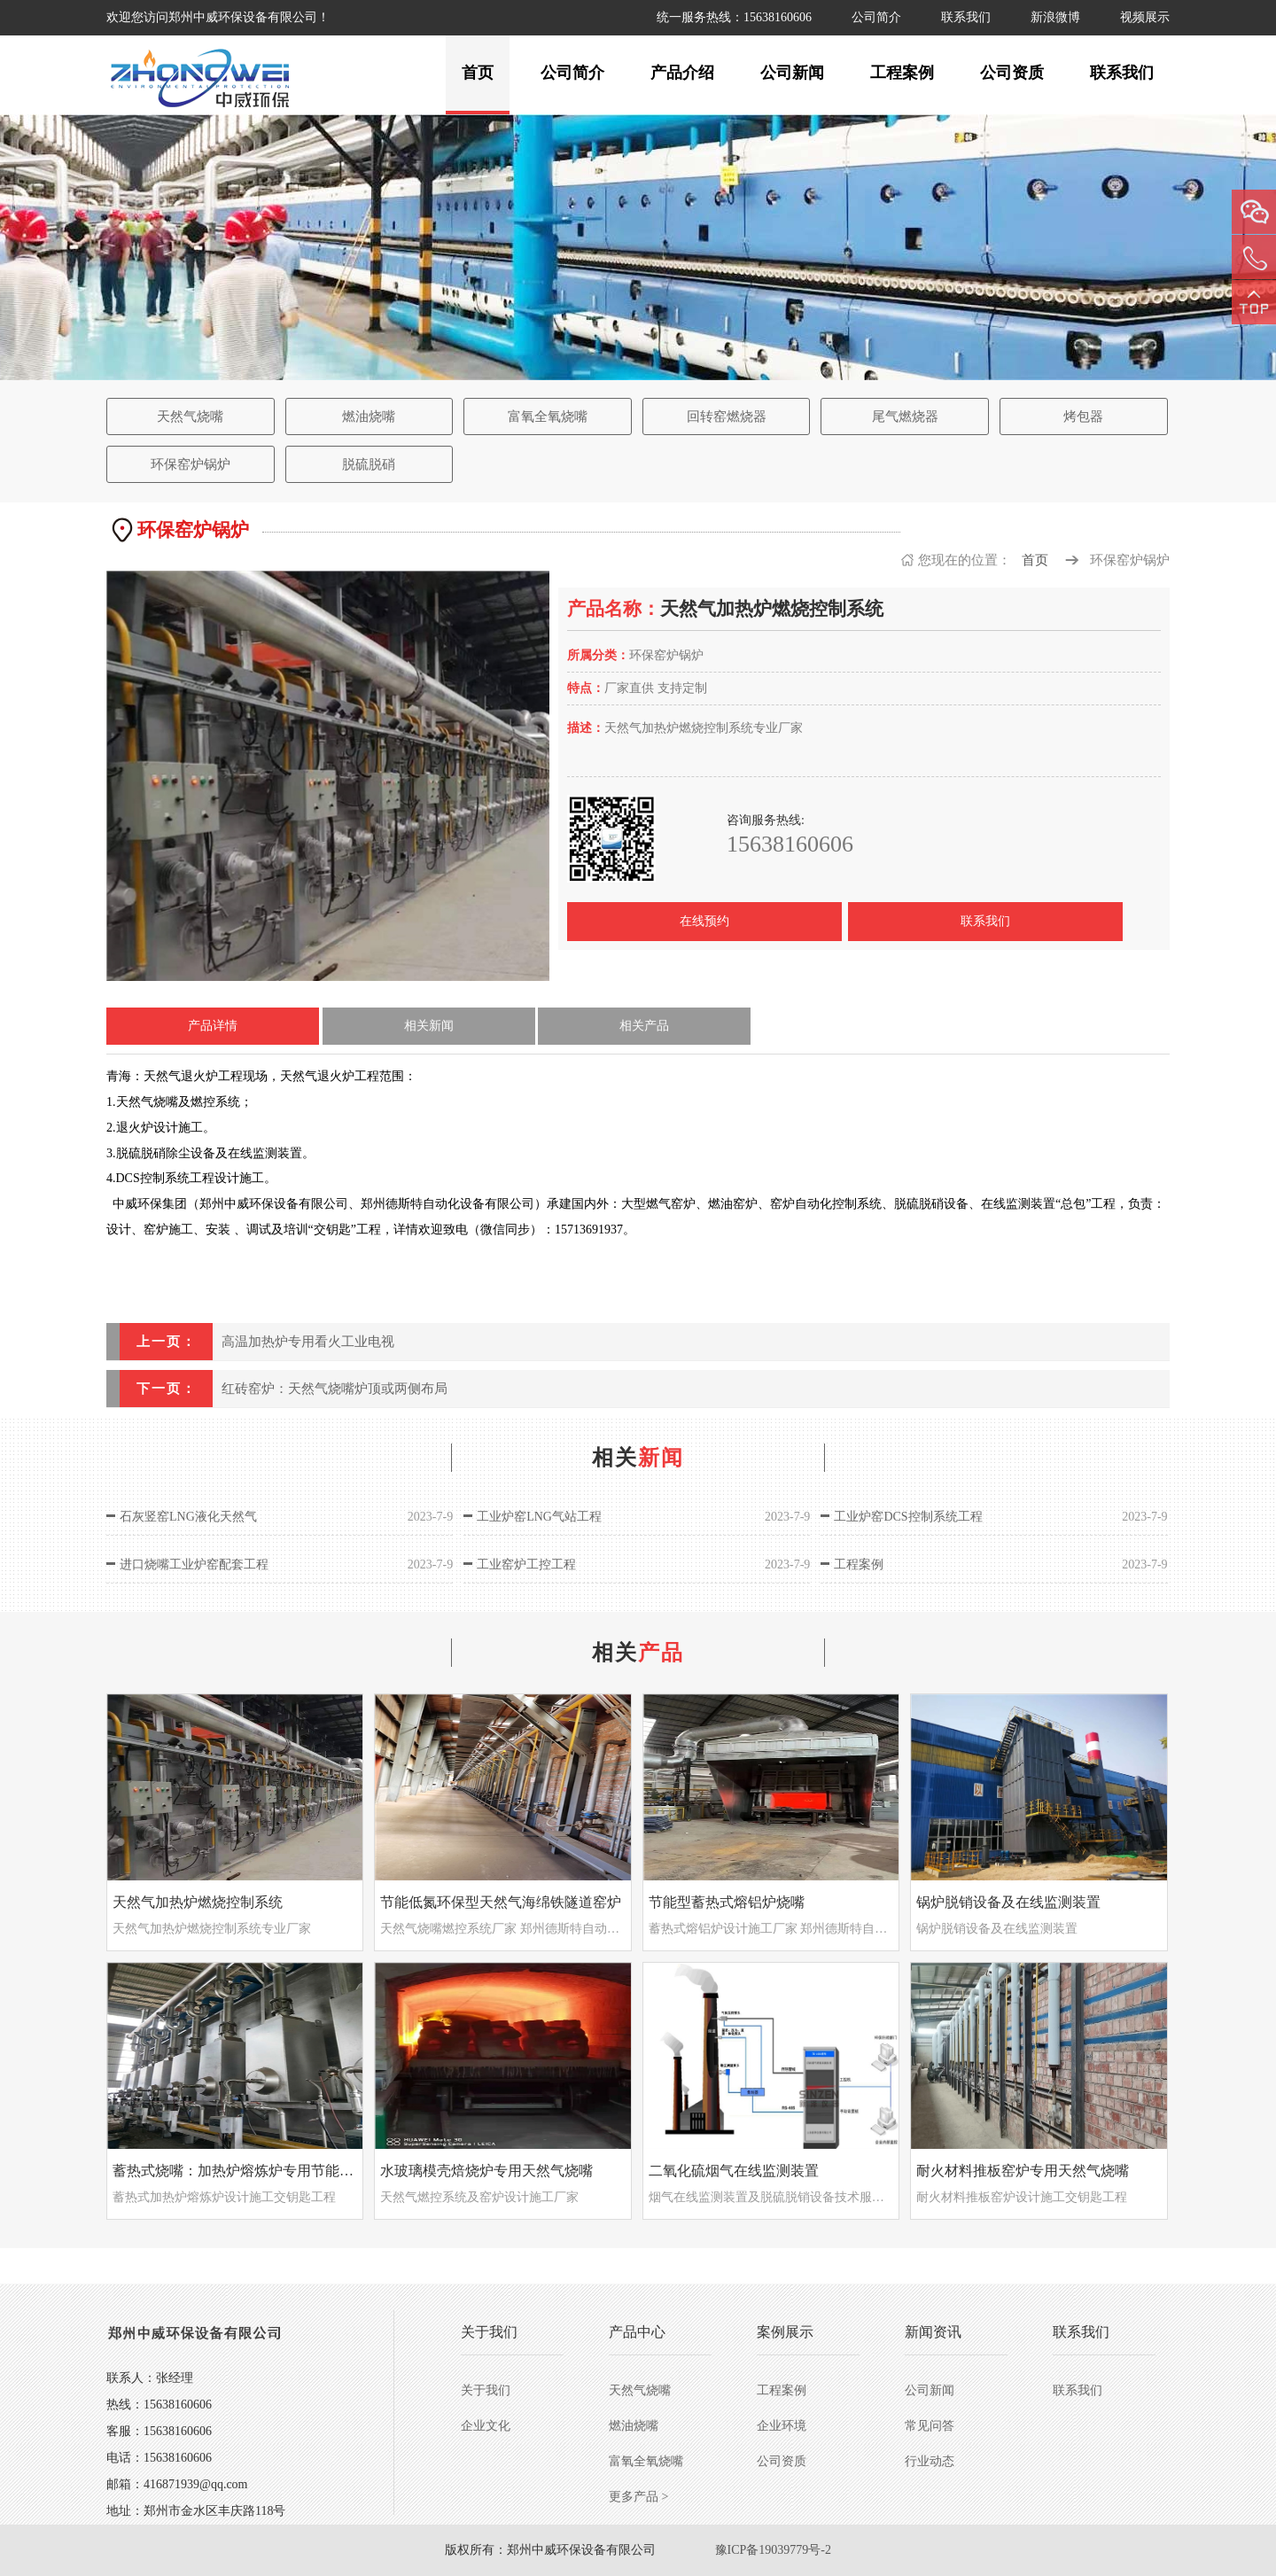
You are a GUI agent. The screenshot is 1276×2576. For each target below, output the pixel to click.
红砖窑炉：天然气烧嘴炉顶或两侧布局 (334, 1388)
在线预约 (704, 921)
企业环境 (781, 2425)
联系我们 (966, 17)
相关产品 (644, 1025)
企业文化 (485, 2425)
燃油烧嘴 (368, 416)
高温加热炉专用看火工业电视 (308, 1342)
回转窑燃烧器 (726, 416)
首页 (478, 73)
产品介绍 (682, 73)
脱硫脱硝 (368, 464)
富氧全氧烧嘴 (547, 416)
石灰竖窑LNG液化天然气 (188, 1516)
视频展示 (1145, 17)
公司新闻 (792, 73)
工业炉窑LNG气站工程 (539, 1516)
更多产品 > (638, 2496)
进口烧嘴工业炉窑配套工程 (194, 1564)
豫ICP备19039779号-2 (773, 2550)
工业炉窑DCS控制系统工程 (908, 1516)
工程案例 (902, 73)
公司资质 (1012, 73)
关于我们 (485, 2390)
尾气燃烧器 (905, 416)
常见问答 (929, 2425)
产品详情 (212, 1025)
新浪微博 (1055, 17)
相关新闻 (429, 1025)
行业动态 (929, 2461)
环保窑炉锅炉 (190, 464)
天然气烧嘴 (190, 416)
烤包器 (1083, 416)
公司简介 (876, 17)
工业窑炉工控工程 (526, 1564)
